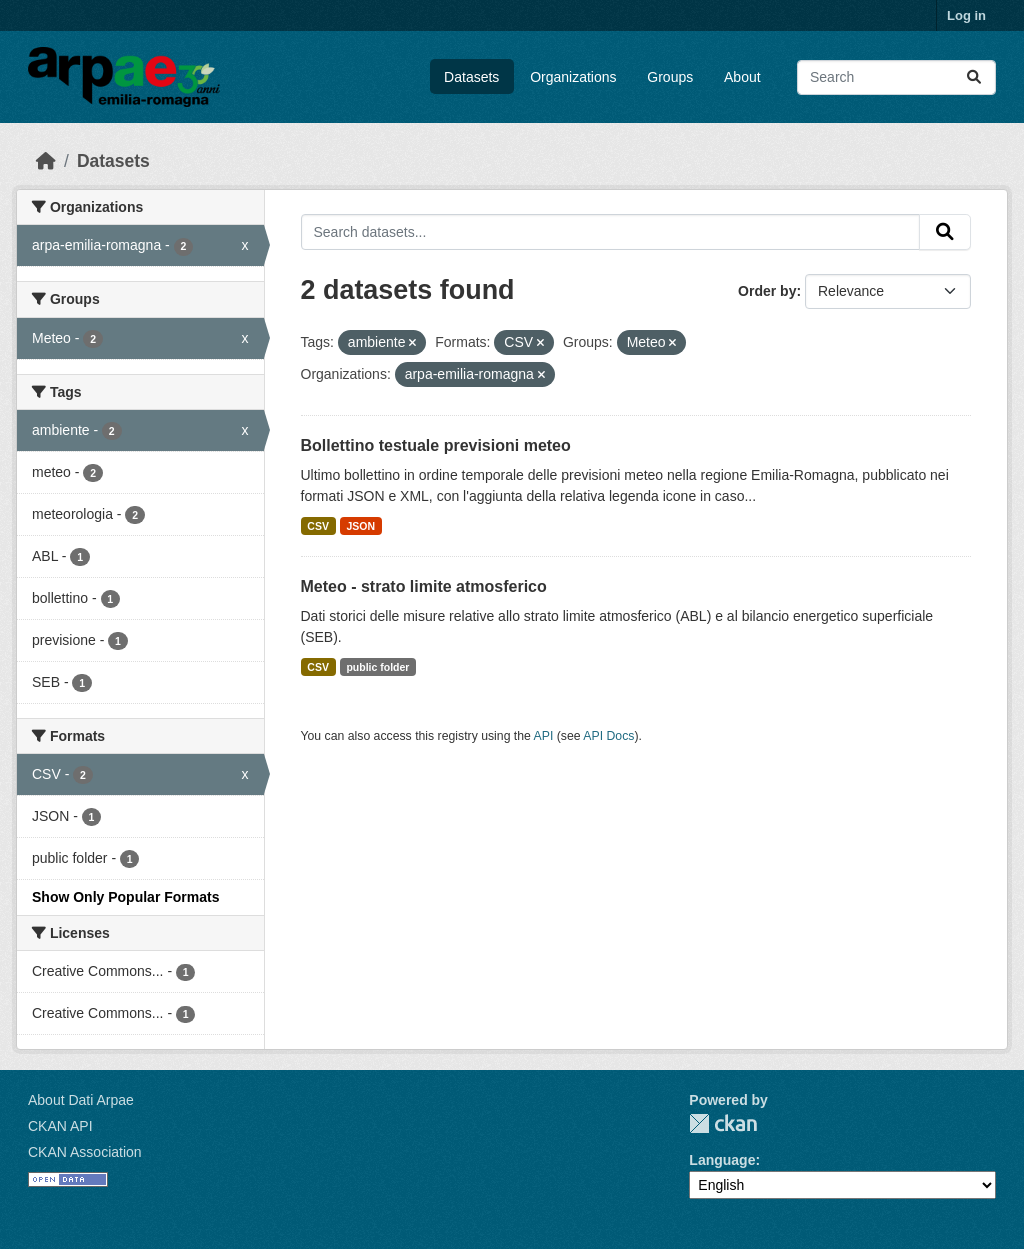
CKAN (723, 1123)
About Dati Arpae (81, 1100)
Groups (670, 77)
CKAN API (60, 1126)
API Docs (608, 736)
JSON (360, 526)
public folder (377, 667)
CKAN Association (85, 1152)
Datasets (471, 77)
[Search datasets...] (896, 77)
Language (722, 1160)
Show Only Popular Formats (125, 897)
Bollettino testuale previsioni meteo (436, 445)
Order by (767, 291)
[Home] (46, 161)
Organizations (573, 77)
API (544, 736)
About (742, 77)
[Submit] (974, 77)
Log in (966, 15)
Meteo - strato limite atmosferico (424, 586)
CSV (318, 526)
